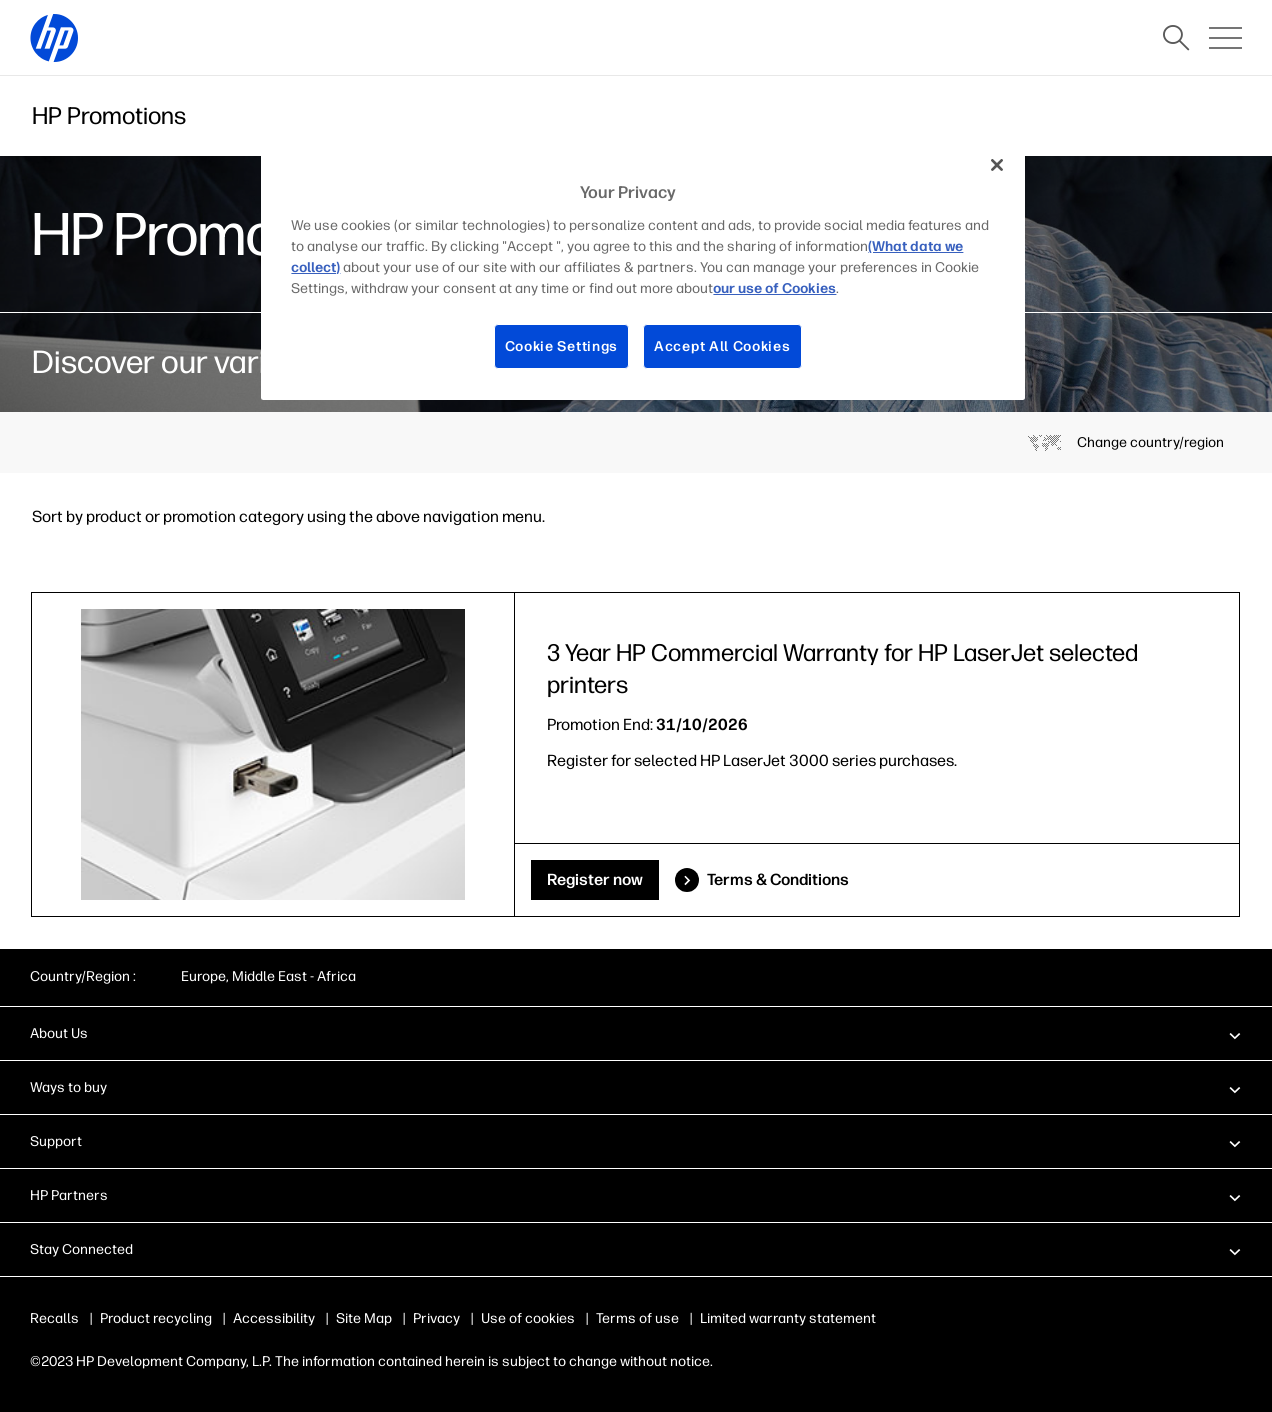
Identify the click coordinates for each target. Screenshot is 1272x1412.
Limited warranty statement (788, 1318)
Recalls (54, 1318)
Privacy (436, 1318)
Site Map (364, 1318)
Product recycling (156, 1318)
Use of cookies (528, 1318)
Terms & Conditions (778, 879)
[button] (636, 1033)
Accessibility (274, 1318)
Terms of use (637, 1318)
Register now (595, 879)
